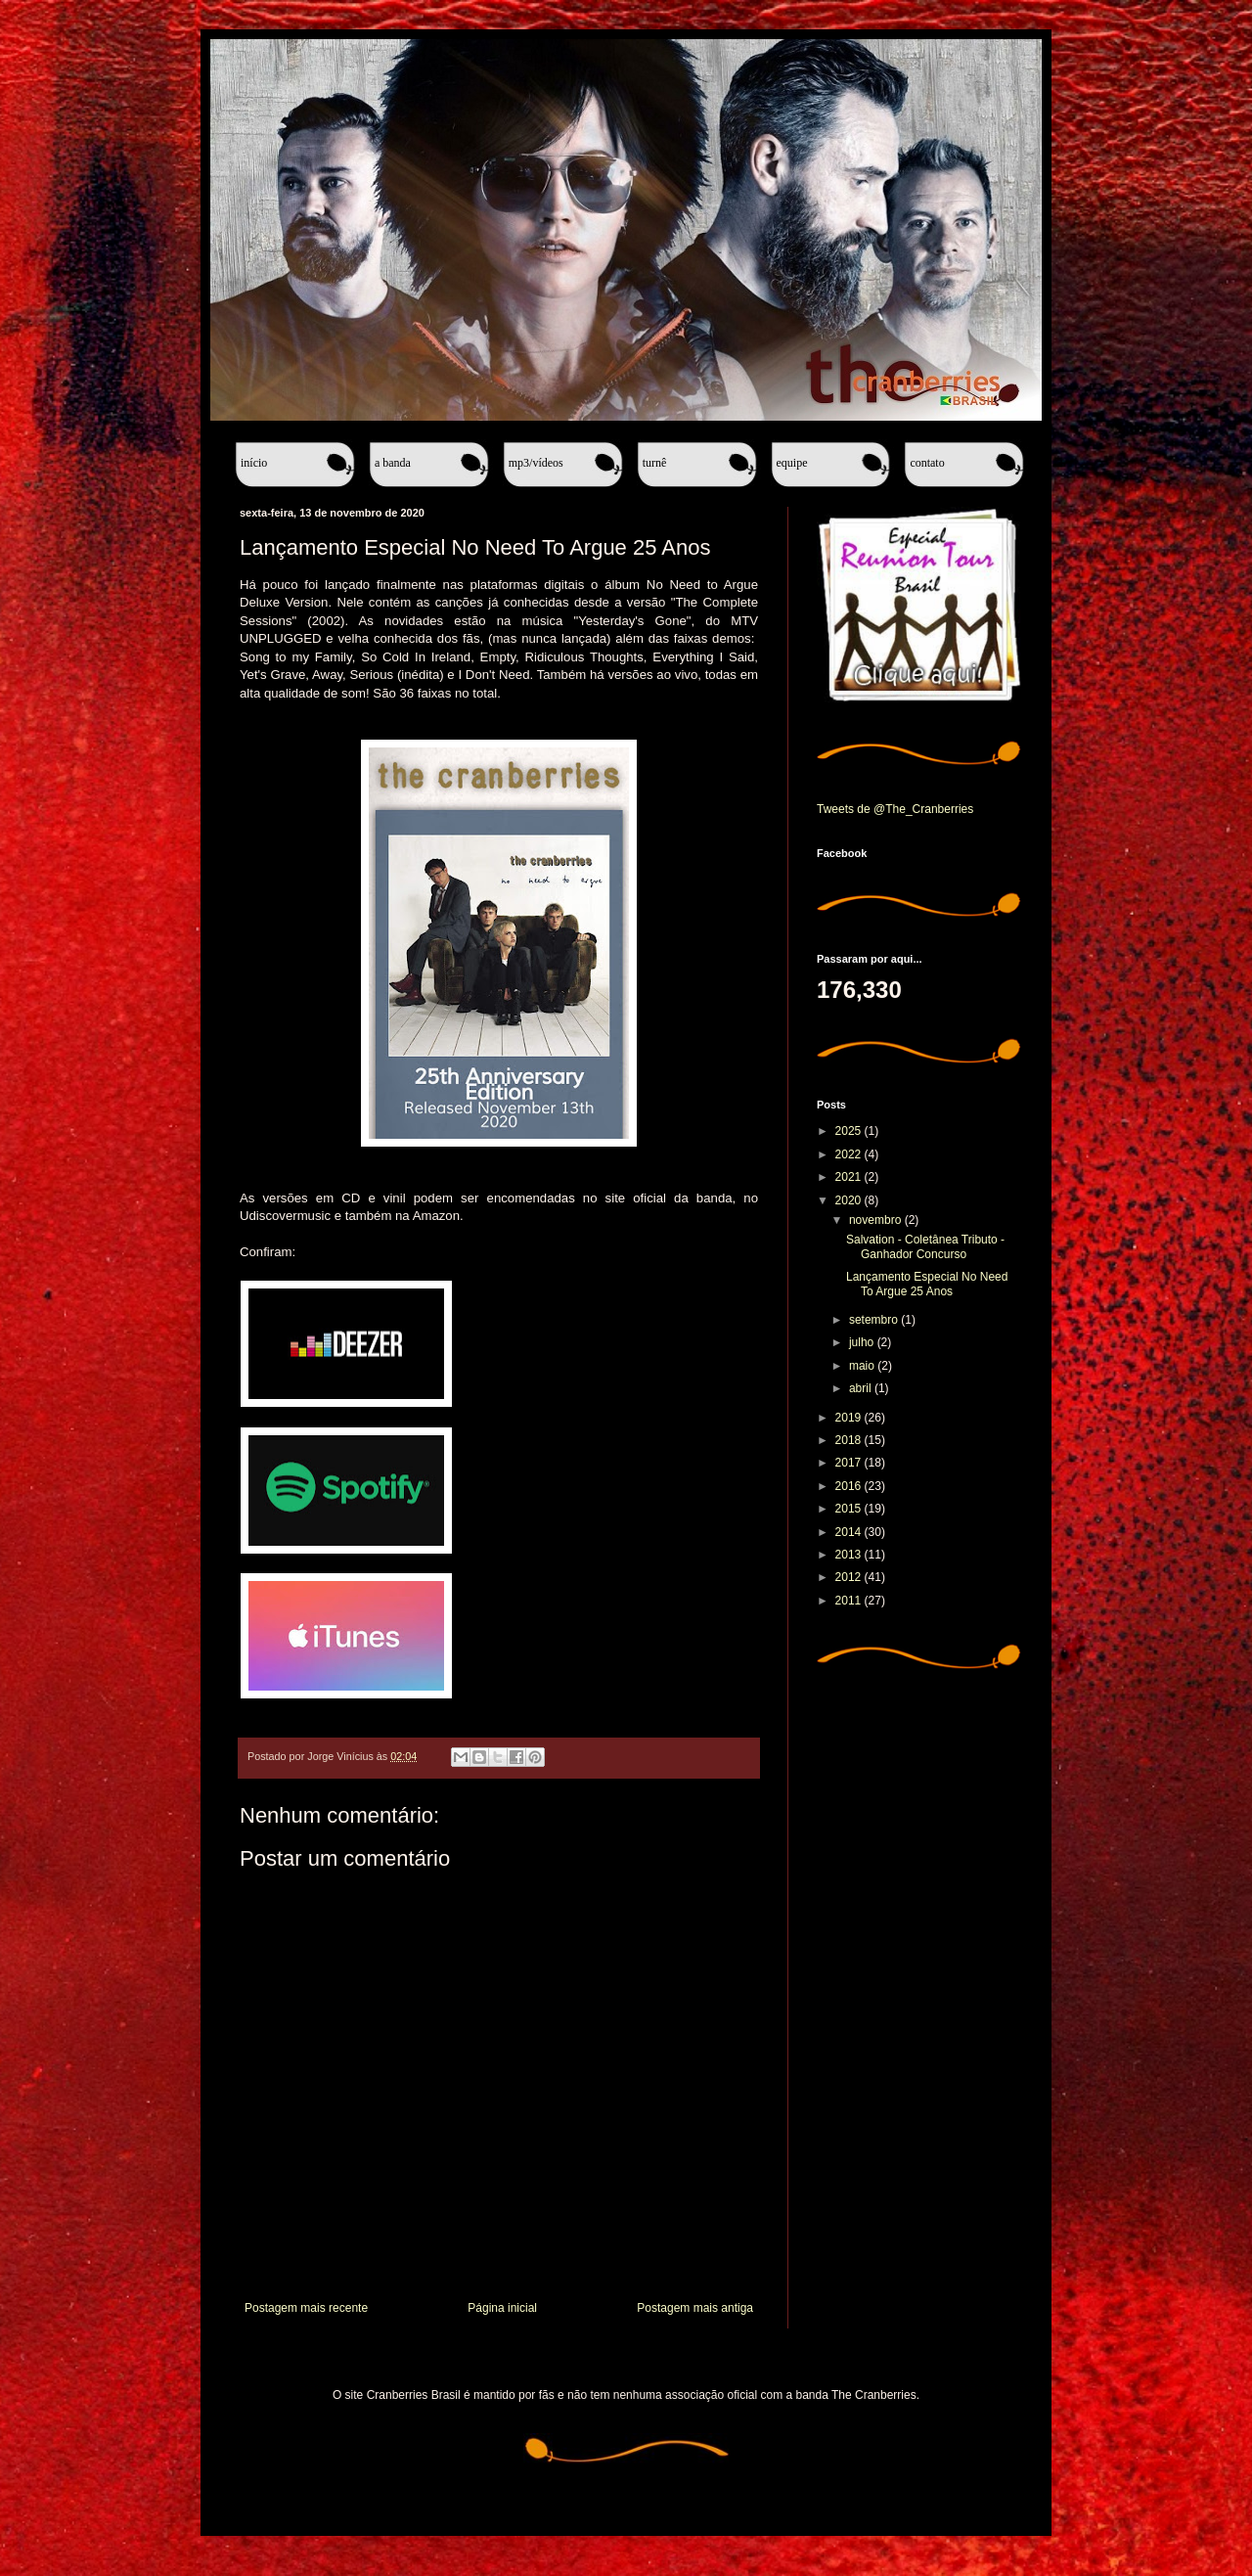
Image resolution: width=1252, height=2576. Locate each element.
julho (863, 1342)
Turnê (655, 463)
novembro (877, 1220)
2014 (850, 1532)
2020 (850, 1200)
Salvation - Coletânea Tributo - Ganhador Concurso (925, 1246)
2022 (850, 1154)
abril (861, 1388)
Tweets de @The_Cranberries (895, 809)
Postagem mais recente (306, 2308)
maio (863, 1366)
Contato (927, 463)
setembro (875, 1320)
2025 (850, 1131)
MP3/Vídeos (536, 463)
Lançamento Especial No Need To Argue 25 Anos (926, 1283)
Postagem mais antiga (695, 2308)
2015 (850, 1508)
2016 (850, 1486)
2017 (850, 1462)
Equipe (792, 463)
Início (254, 463)
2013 (850, 1554)
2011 (850, 1600)
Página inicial (502, 2308)
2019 (850, 1417)
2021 (850, 1177)
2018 (850, 1440)
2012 (850, 1577)
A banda (393, 463)
